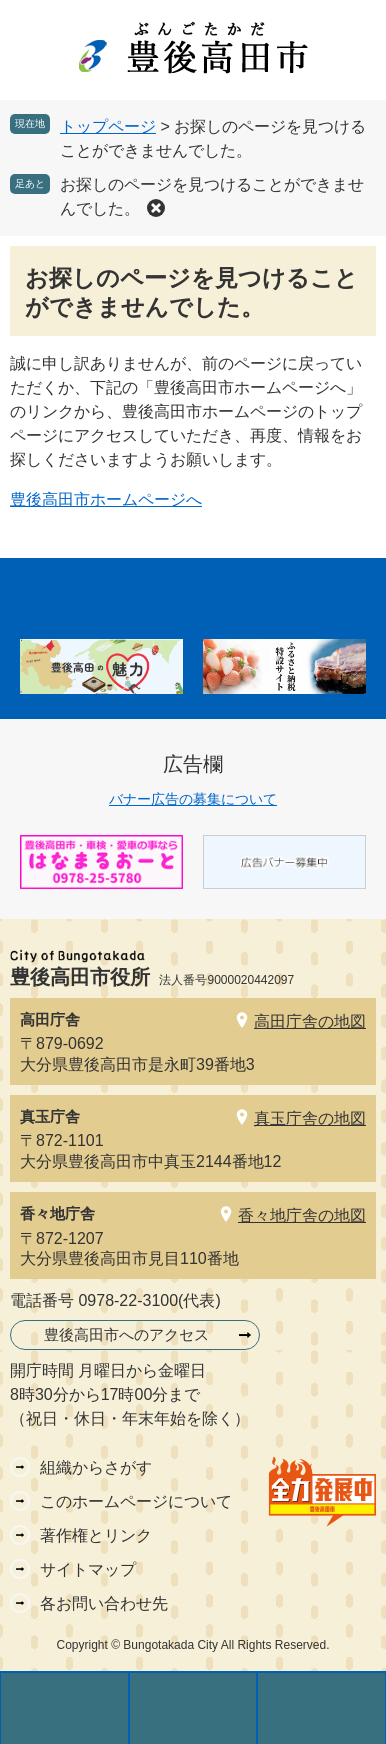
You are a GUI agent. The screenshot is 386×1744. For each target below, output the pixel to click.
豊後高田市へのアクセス (126, 1334)
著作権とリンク (96, 1535)
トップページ (108, 126)
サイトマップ (88, 1569)
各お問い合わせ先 (104, 1603)
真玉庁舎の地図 (310, 1118)
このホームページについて (136, 1501)
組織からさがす (96, 1467)
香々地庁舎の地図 (302, 1215)
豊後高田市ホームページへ (106, 499)
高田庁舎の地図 (310, 1021)
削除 (156, 208)
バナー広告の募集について (193, 799)
